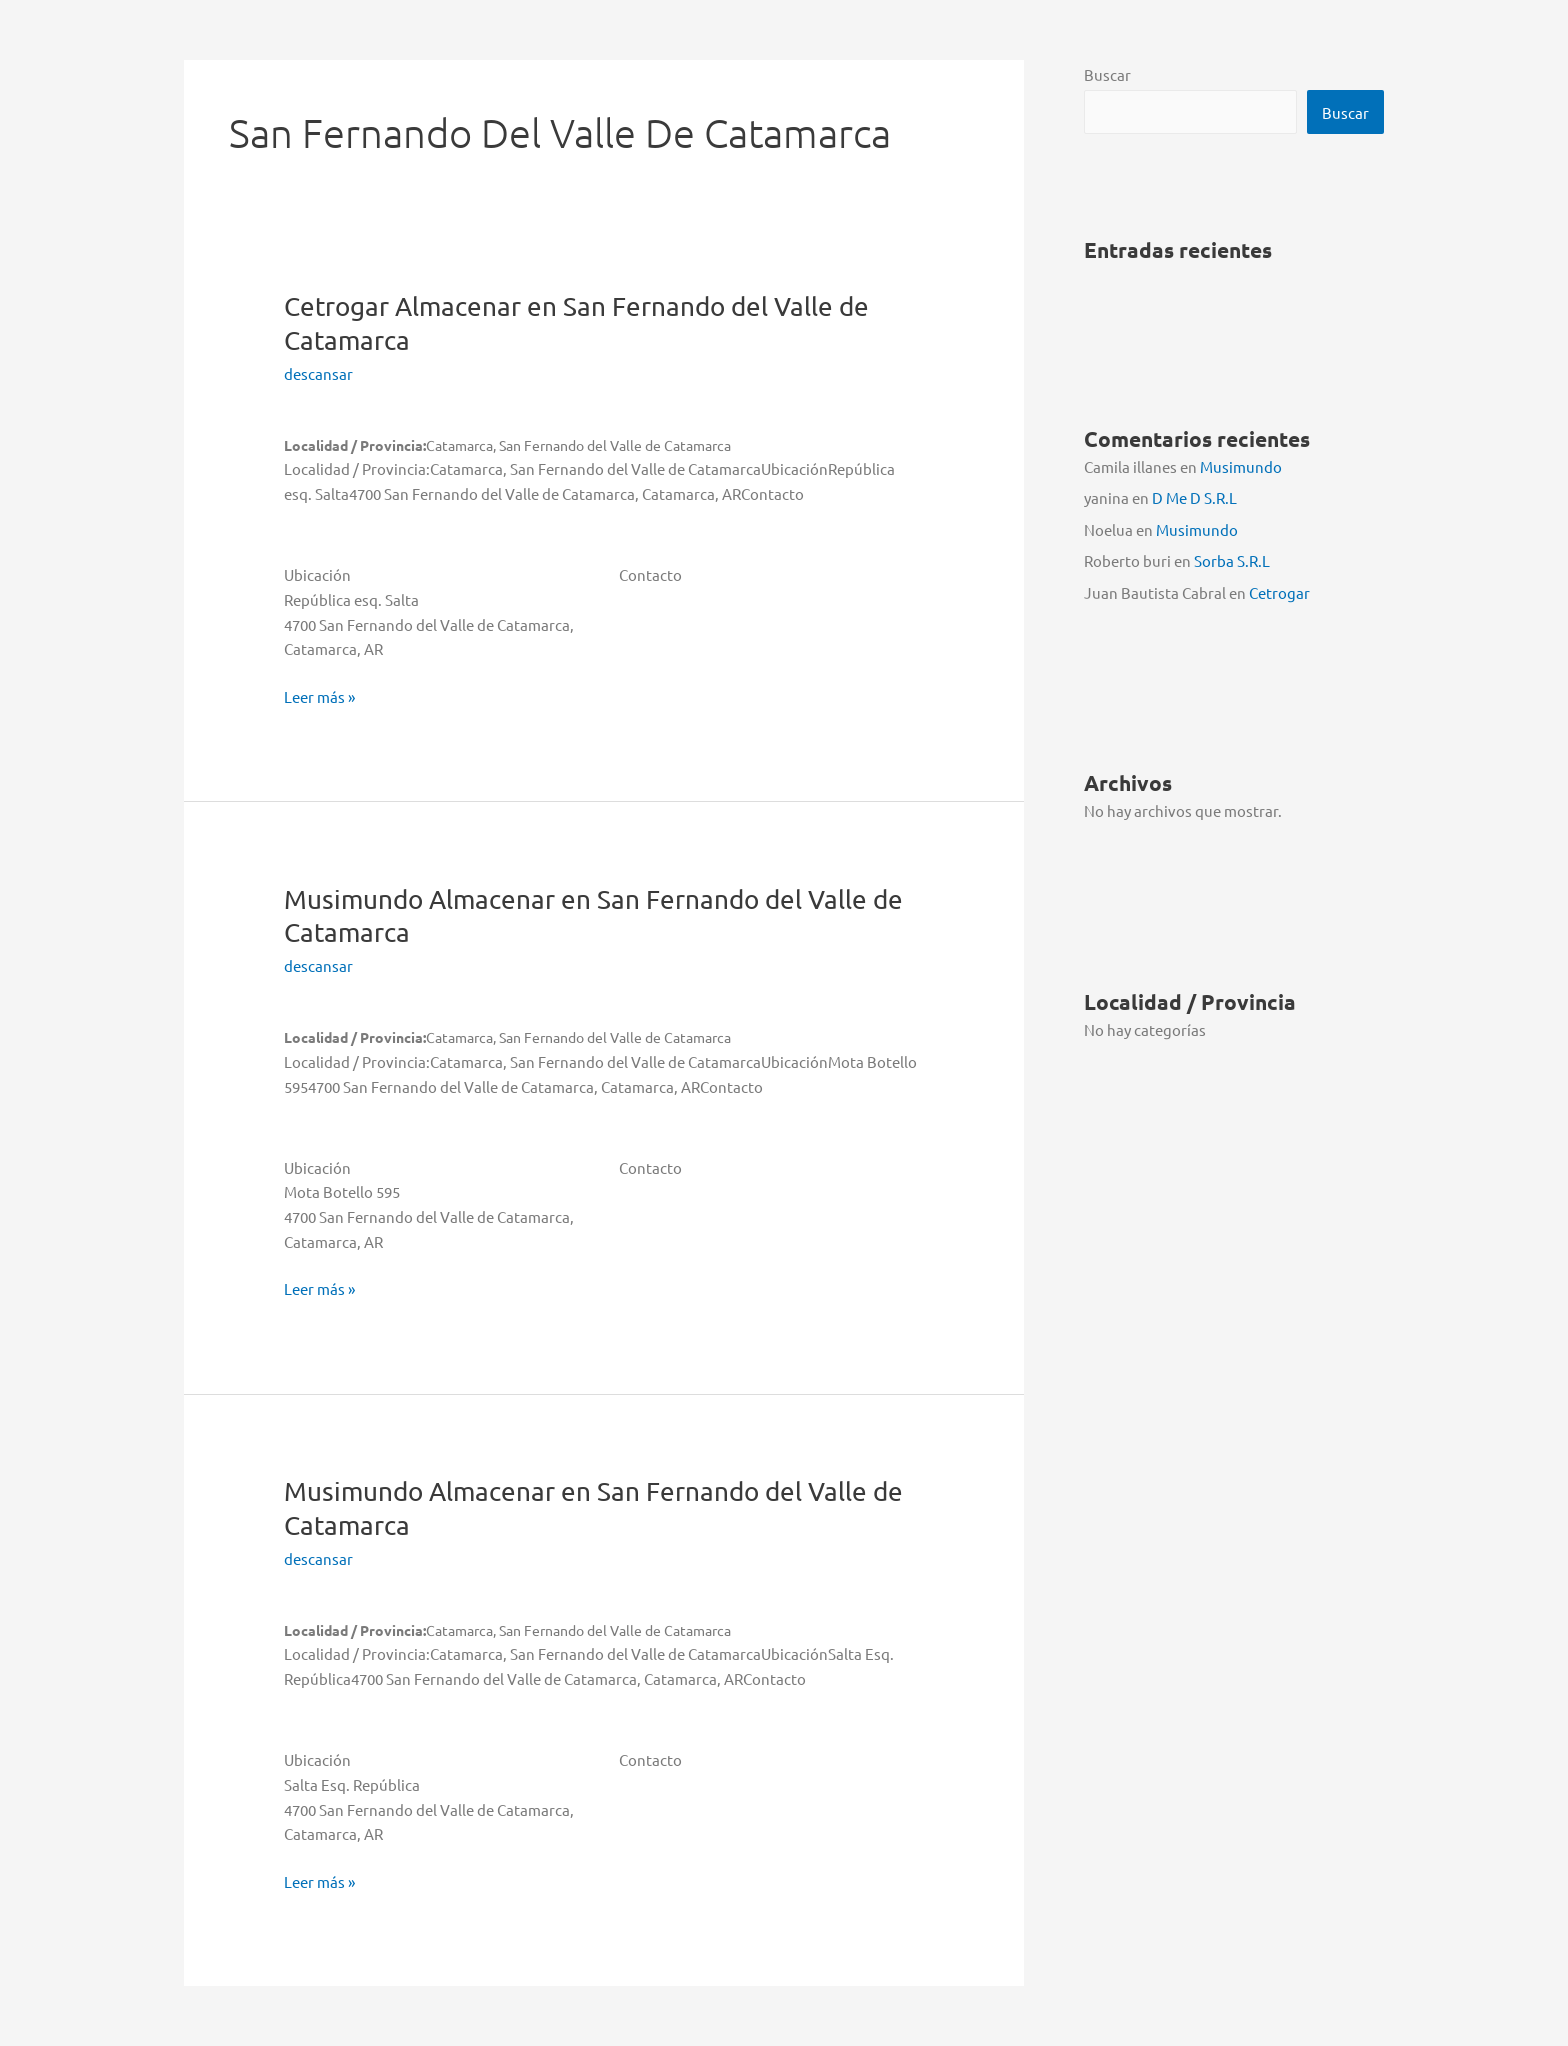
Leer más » (319, 697)
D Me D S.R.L (1194, 496)
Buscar (1107, 74)
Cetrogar (1279, 589)
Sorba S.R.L (1232, 558)
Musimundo (1241, 466)
